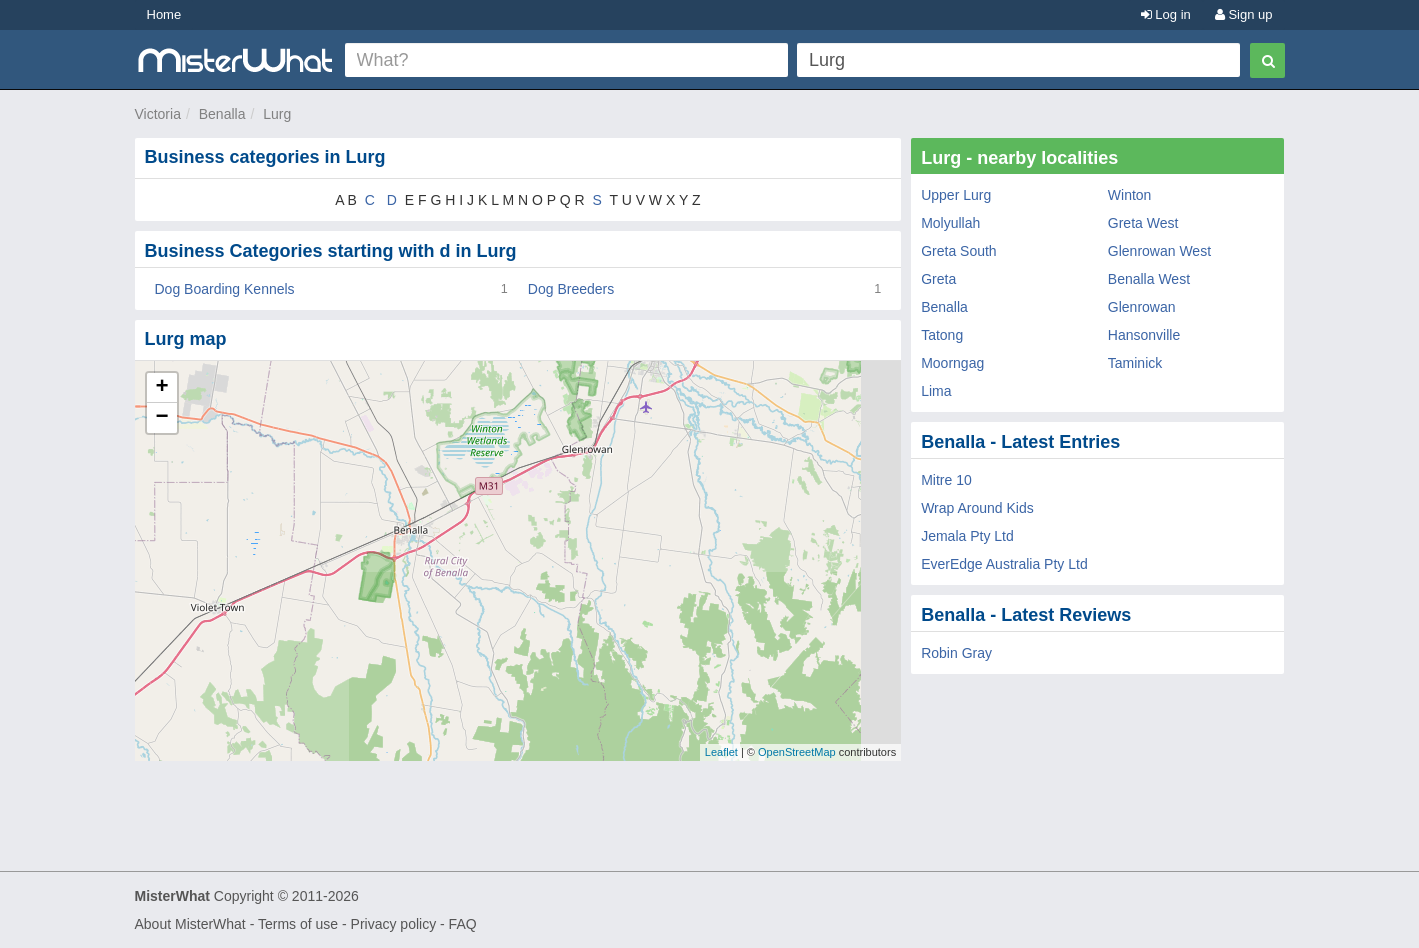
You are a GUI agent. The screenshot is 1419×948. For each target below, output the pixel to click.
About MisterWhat (190, 924)
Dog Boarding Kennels (225, 289)
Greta (938, 279)
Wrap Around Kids (977, 508)
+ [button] (161, 388)
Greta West (1143, 223)
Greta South (959, 251)
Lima (936, 391)
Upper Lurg (956, 195)
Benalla (222, 114)
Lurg (277, 114)
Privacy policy (394, 924)
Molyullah (950, 223)
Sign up (1244, 14)
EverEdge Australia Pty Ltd (1004, 564)
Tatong (942, 335)
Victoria (158, 114)
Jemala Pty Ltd (967, 536)
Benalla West (1149, 279)
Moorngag (952, 363)
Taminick (1135, 363)
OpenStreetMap (797, 752)
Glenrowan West (1159, 251)
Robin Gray (956, 653)
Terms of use (298, 924)
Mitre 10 (946, 480)
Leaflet (721, 752)
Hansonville (1144, 335)
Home (164, 14)
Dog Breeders (571, 289)
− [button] (161, 418)
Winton (1130, 195)
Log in (1166, 14)
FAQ (463, 924)
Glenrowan (1142, 307)
